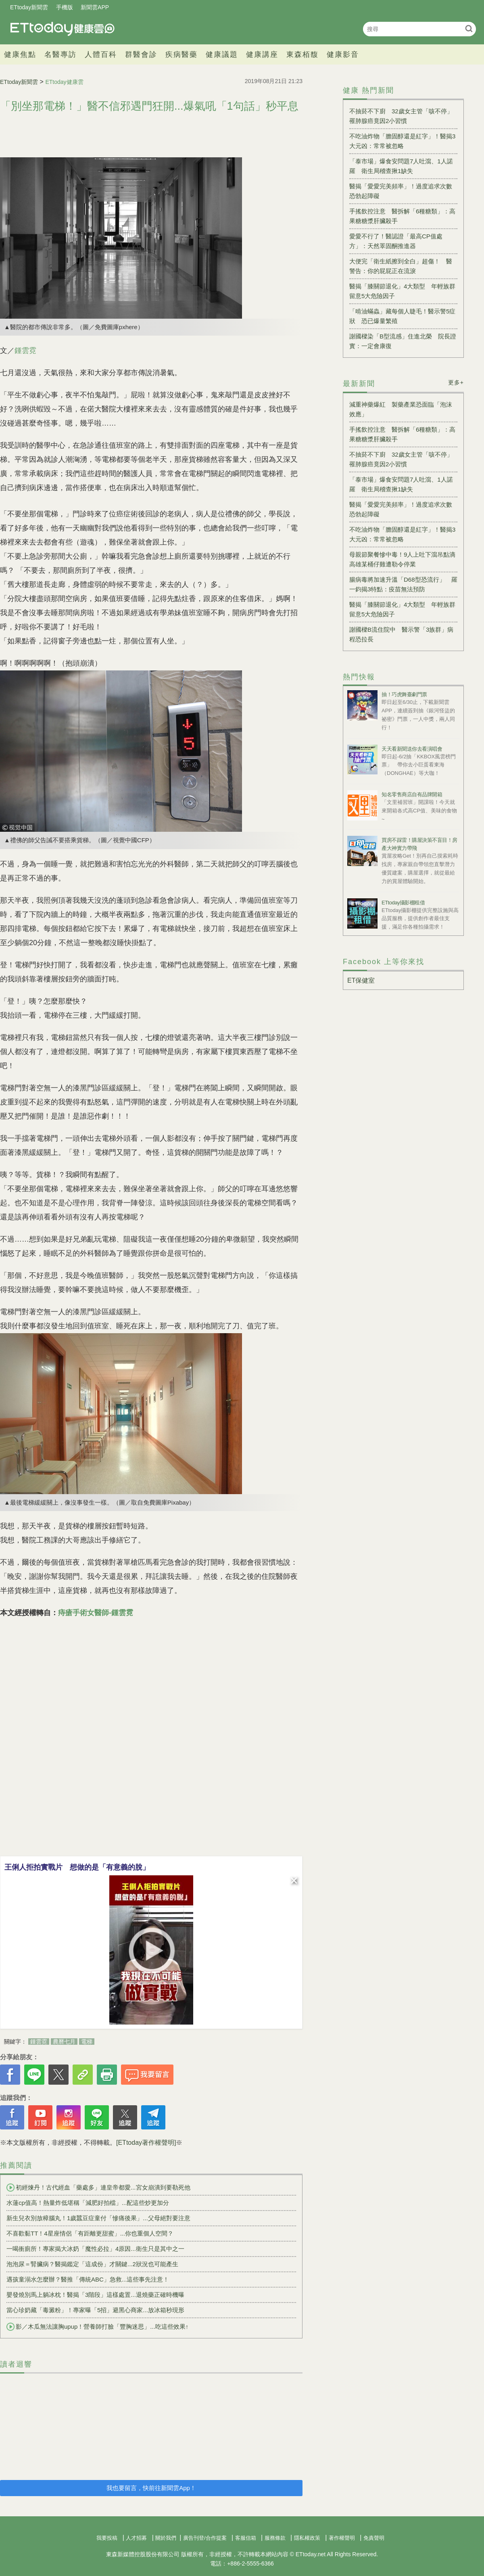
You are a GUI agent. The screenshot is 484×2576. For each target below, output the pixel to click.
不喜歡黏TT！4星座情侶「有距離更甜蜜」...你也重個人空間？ (89, 2233)
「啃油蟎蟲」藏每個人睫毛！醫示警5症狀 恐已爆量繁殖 (402, 316)
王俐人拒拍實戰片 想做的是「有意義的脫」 (77, 1867)
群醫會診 (141, 54)
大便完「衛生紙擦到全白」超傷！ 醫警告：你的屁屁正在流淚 (400, 266)
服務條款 (275, 2538)
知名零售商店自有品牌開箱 (412, 794)
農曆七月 (64, 2041)
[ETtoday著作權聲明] (146, 2142)
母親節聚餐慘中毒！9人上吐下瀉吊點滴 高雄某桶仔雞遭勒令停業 (403, 559)
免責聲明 (373, 2538)
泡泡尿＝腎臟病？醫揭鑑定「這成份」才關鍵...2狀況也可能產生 (92, 2264)
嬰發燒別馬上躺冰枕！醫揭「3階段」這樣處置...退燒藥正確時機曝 (95, 2294)
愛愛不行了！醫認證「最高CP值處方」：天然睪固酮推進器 (395, 241)
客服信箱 (245, 2538)
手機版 (64, 7)
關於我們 (165, 2538)
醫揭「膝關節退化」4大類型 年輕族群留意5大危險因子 (402, 291)
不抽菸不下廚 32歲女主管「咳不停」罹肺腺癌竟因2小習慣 (401, 116)
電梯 (86, 2041)
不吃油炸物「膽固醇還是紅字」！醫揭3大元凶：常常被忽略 (402, 141)
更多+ (456, 382)
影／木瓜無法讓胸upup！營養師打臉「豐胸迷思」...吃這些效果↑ (97, 2327)
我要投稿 (106, 2538)
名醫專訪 (60, 54)
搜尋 (469, 28)
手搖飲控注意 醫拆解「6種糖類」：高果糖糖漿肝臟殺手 (402, 216)
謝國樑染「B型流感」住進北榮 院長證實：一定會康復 (402, 341)
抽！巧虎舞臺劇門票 (404, 694)
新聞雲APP (95, 7)
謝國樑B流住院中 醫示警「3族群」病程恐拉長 (401, 634)
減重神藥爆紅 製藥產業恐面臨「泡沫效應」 (400, 409)
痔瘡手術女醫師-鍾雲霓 (95, 1613)
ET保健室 (361, 980)
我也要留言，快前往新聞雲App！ (151, 2487)
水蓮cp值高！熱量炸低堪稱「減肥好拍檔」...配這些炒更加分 (87, 2202)
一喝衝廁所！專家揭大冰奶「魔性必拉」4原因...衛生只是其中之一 (95, 2248)
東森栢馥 (302, 54)
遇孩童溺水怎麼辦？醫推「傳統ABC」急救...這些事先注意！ (87, 2279)
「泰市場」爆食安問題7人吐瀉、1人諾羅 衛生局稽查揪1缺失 (401, 166)
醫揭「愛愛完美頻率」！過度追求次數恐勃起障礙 (400, 191)
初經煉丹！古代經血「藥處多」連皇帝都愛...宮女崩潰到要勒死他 (98, 2188)
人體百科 (101, 54)
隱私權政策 (307, 2538)
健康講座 (262, 54)
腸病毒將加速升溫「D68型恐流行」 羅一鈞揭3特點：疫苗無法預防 (403, 584)
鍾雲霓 (25, 351)
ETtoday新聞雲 (29, 7)
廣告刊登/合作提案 (205, 2538)
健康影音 (343, 54)
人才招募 (136, 2538)
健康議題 (222, 54)
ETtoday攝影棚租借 (403, 903)
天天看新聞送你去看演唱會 (412, 749)
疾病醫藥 (181, 54)
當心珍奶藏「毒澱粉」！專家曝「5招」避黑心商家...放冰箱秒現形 (95, 2310)
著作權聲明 (342, 2538)
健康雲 (62, 29)
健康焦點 (20, 54)
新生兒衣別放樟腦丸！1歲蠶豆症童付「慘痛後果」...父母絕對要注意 (98, 2218)
